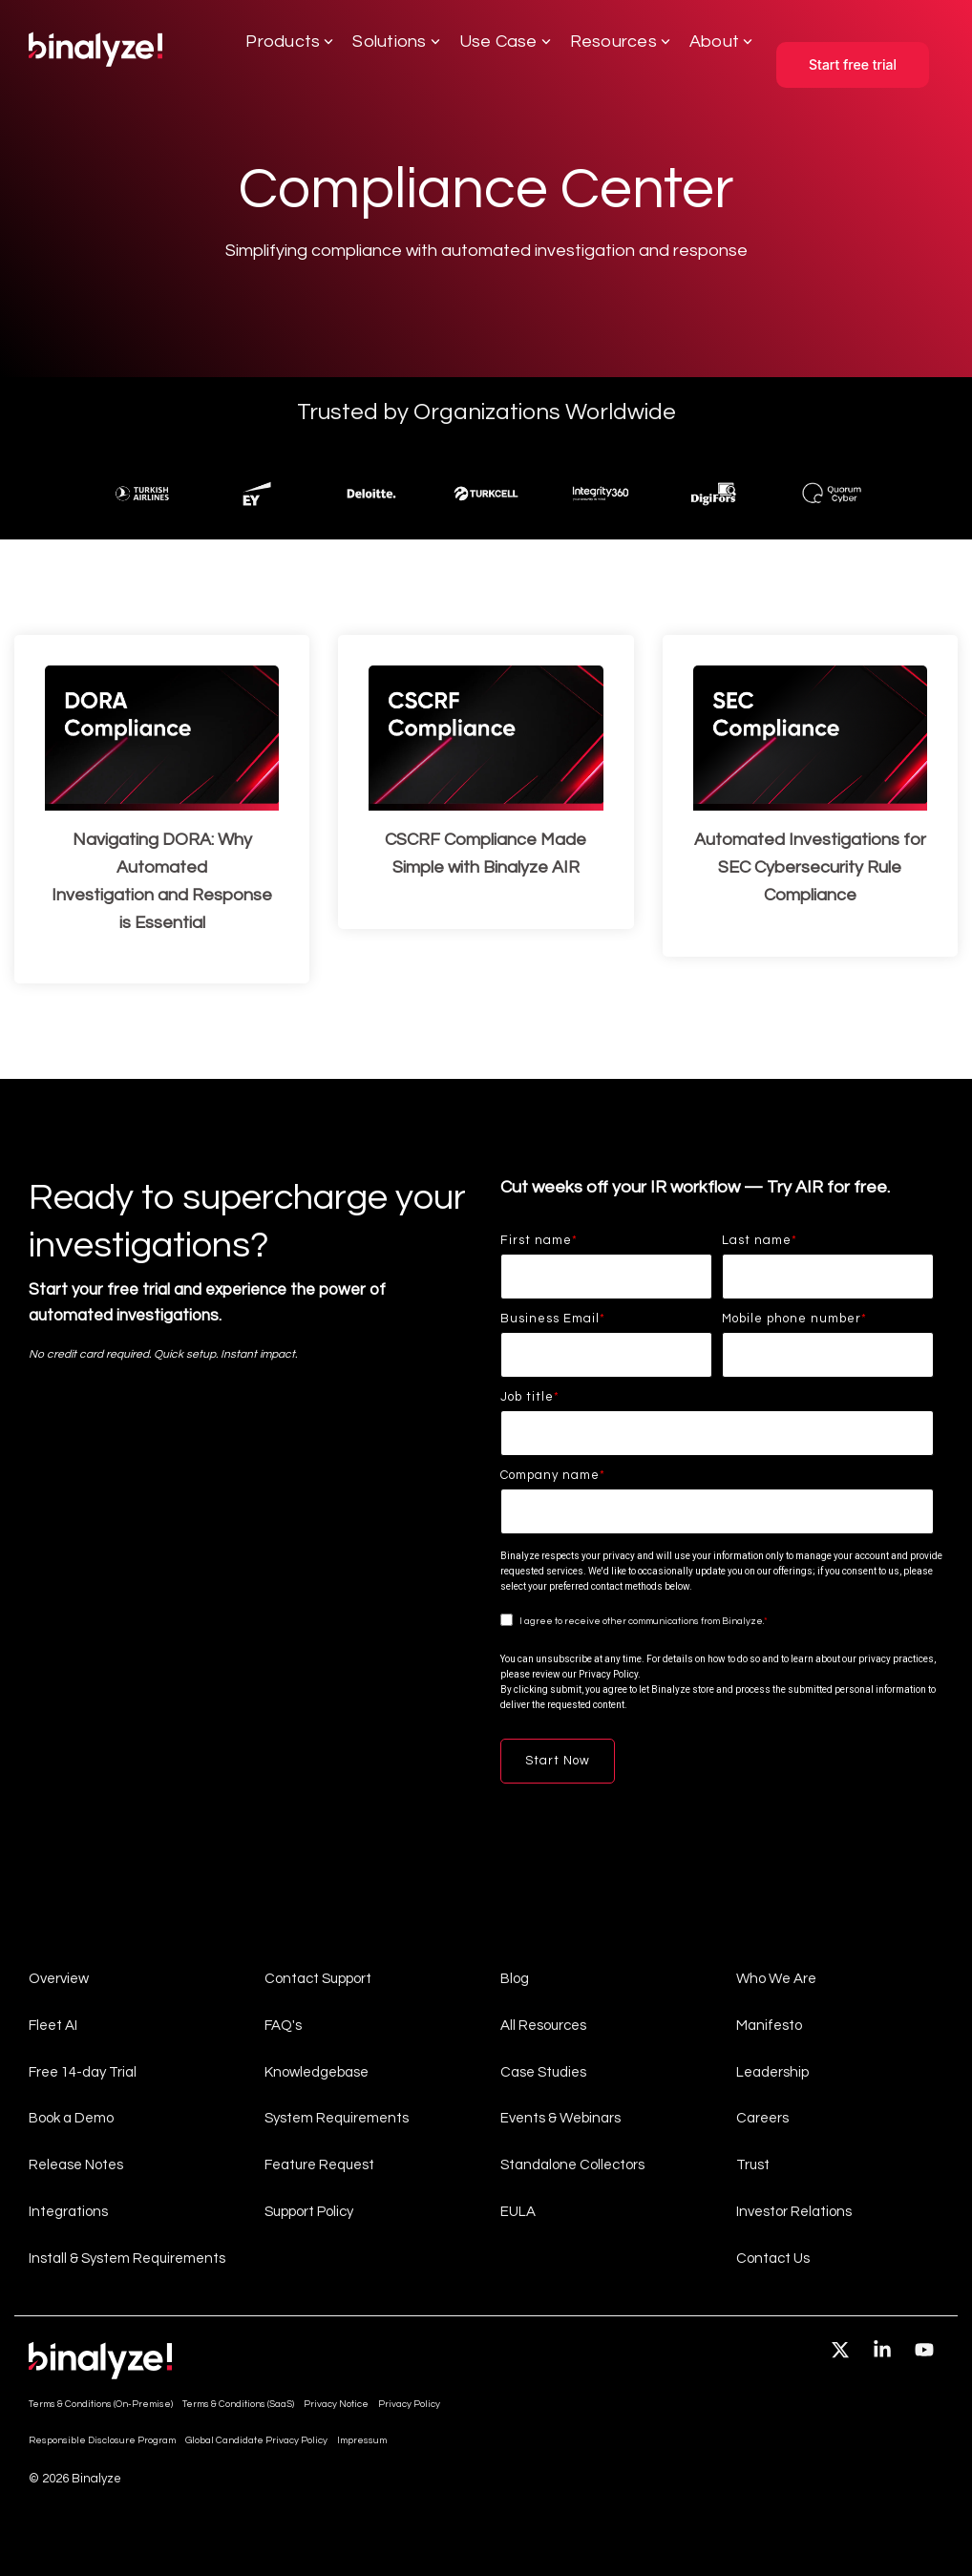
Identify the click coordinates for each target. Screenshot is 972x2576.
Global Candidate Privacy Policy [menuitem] (256, 2439)
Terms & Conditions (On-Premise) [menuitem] (101, 2403)
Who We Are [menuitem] (776, 1979)
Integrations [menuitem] (68, 2211)
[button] (842, 2351)
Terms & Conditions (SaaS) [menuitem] (238, 2403)
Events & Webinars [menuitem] (560, 2118)
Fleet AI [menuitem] (53, 2024)
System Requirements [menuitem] (336, 2118)
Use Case (505, 41)
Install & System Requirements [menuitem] (127, 2256)
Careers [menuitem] (762, 2118)
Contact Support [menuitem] (317, 1979)
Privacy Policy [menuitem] (409, 2403)
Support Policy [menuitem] (308, 2211)
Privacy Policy (608, 1674)
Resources (620, 41)
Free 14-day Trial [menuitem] (83, 2071)
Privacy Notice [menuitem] (336, 2403)
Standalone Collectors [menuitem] (572, 2164)
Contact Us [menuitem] (773, 2256)
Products (289, 41)
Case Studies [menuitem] (543, 2071)
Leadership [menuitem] (772, 2071)
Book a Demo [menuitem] (71, 2118)
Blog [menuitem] (514, 1979)
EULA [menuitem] (518, 2211)
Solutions (395, 41)
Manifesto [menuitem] (769, 2024)
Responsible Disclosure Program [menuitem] (102, 2439)
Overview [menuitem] (59, 1979)
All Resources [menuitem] (543, 2024)
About (720, 41)
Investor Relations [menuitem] (794, 2211)
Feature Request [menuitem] (319, 2164)
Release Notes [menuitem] (76, 2164)
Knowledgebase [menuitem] (316, 2071)
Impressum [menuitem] (362, 2439)
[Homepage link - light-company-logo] (100, 2369)
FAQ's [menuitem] (283, 2024)
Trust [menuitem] (753, 2164)
